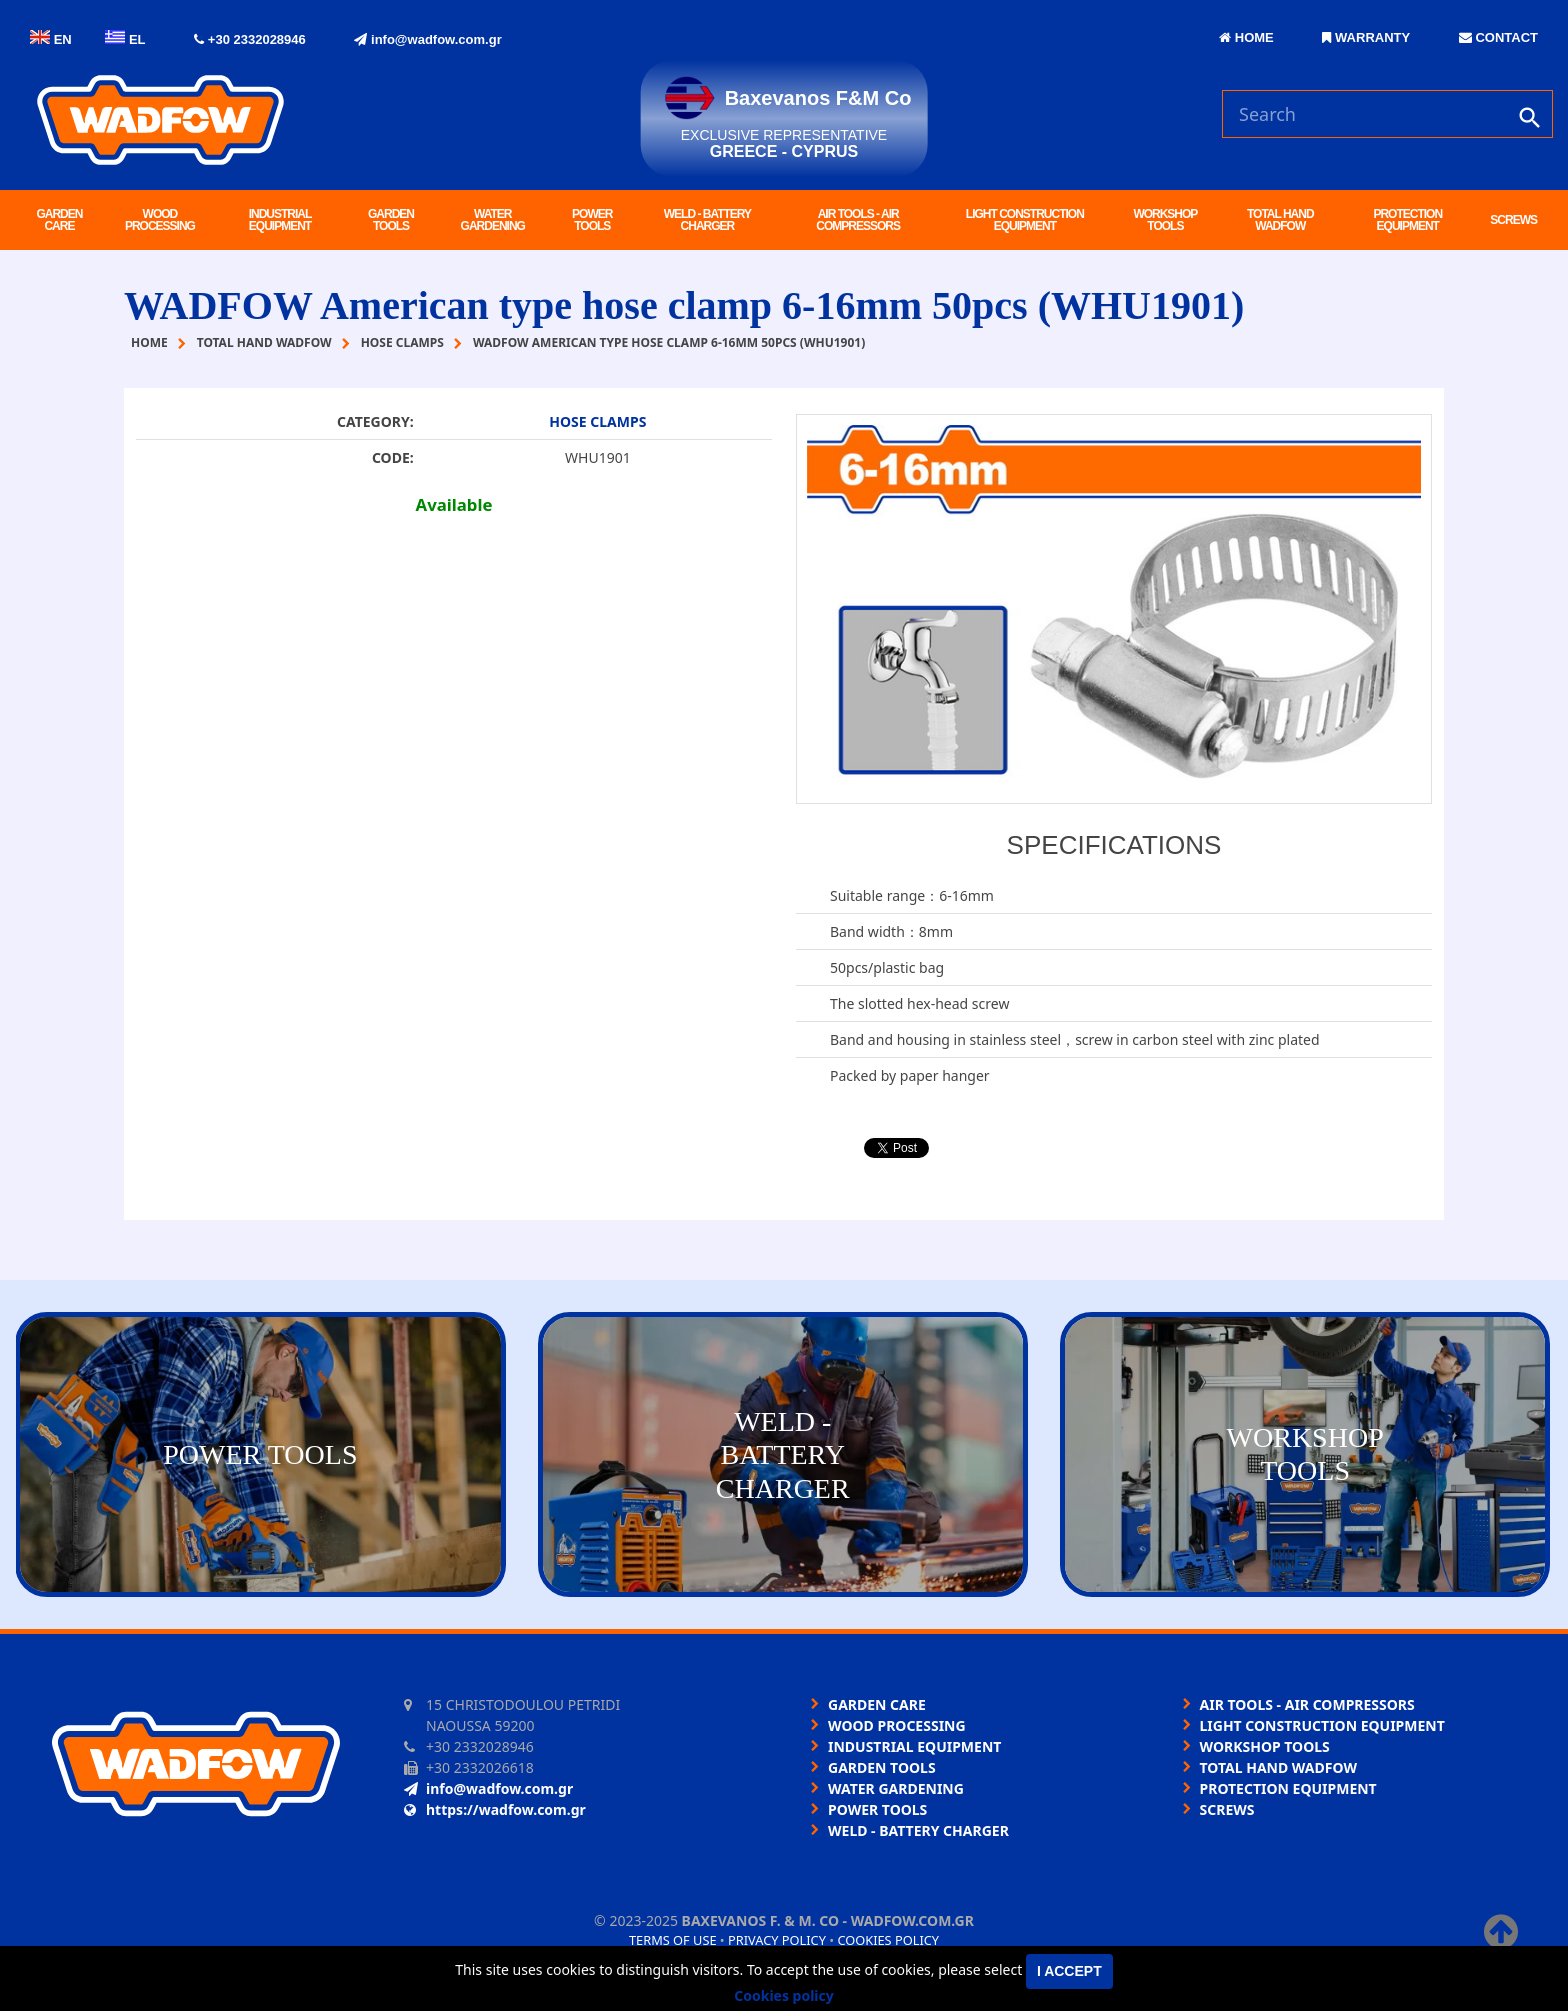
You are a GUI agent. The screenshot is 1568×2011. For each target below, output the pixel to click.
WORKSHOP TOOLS (1165, 220)
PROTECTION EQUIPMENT (1407, 220)
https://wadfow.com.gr (495, 1809)
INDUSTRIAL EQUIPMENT (280, 220)
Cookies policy (888, 1940)
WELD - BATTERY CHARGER (707, 220)
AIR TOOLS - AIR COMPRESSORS (858, 220)
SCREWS (1513, 220)
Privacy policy (777, 1940)
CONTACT (1498, 37)
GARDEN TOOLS (391, 220)
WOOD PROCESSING (160, 220)
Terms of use (673, 1940)
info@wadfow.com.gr (427, 39)
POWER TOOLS (592, 220)
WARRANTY (1366, 37)
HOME (1246, 37)
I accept (1069, 1971)
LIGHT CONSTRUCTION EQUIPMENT (1025, 220)
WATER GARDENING (493, 220)
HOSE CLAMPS (597, 421)
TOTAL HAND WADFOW (1280, 220)
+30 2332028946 (250, 39)
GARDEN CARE (59, 220)
